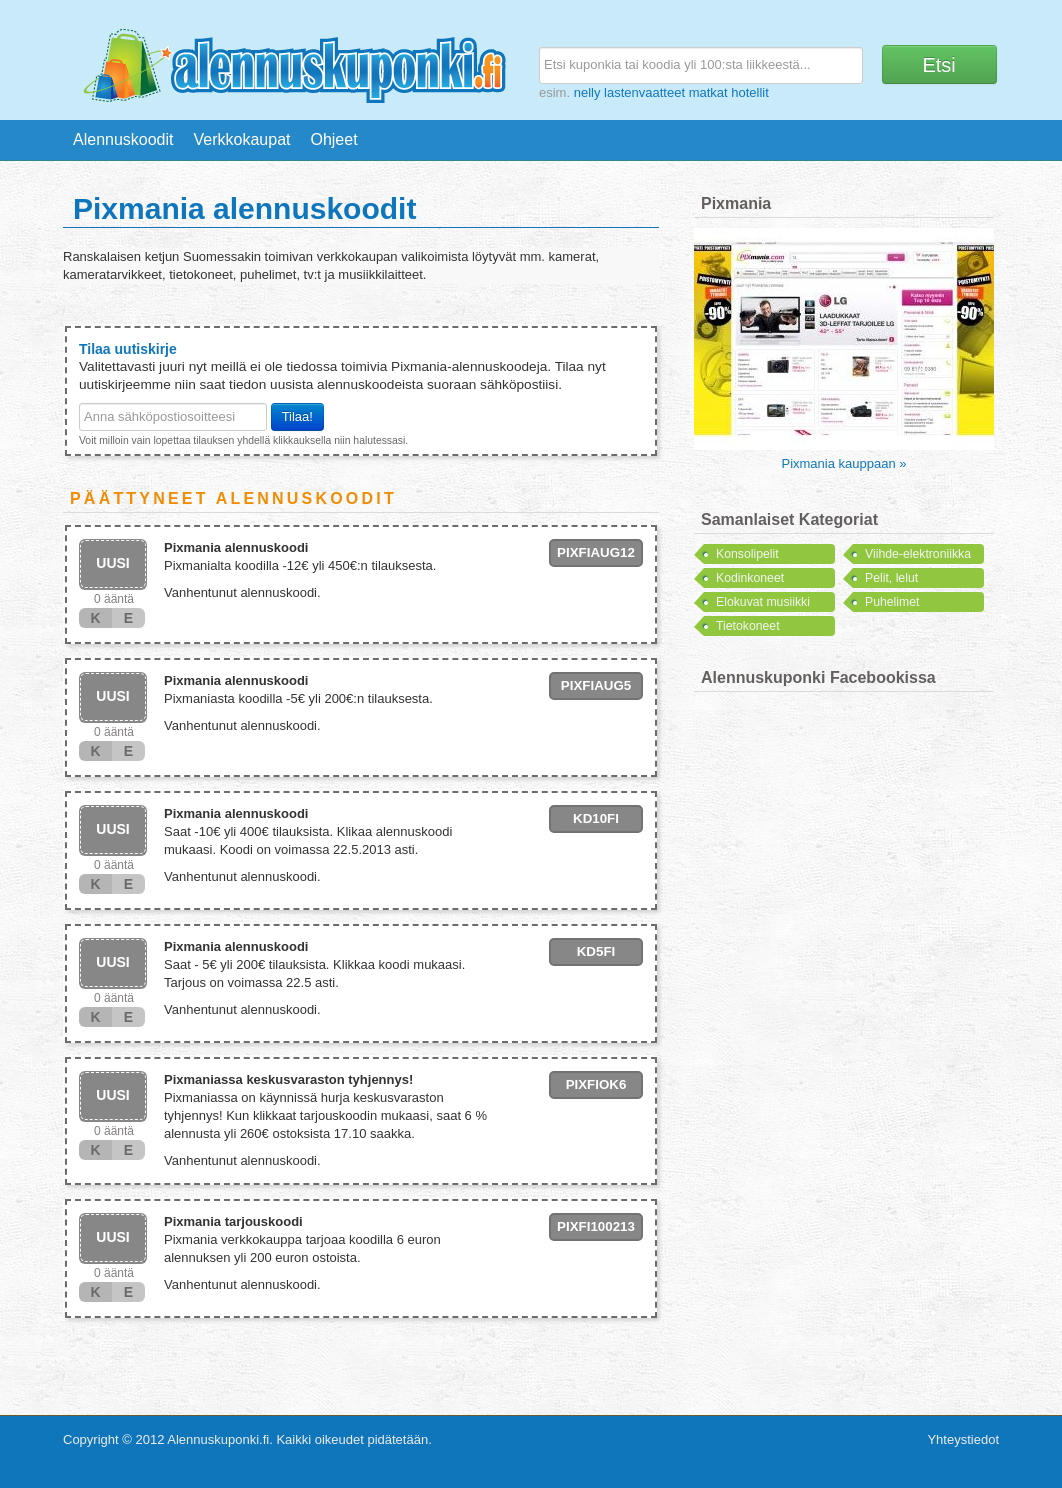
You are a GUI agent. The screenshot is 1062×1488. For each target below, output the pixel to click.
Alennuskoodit (123, 139)
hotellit (750, 92)
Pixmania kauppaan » (843, 463)
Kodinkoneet (750, 578)
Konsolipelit (747, 554)
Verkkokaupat (242, 139)
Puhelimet (892, 602)
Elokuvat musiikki (763, 602)
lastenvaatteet (644, 92)
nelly (587, 92)
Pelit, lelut (891, 578)
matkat (708, 92)
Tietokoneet (748, 626)
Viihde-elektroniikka (918, 554)
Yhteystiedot (963, 1439)
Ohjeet (333, 139)
